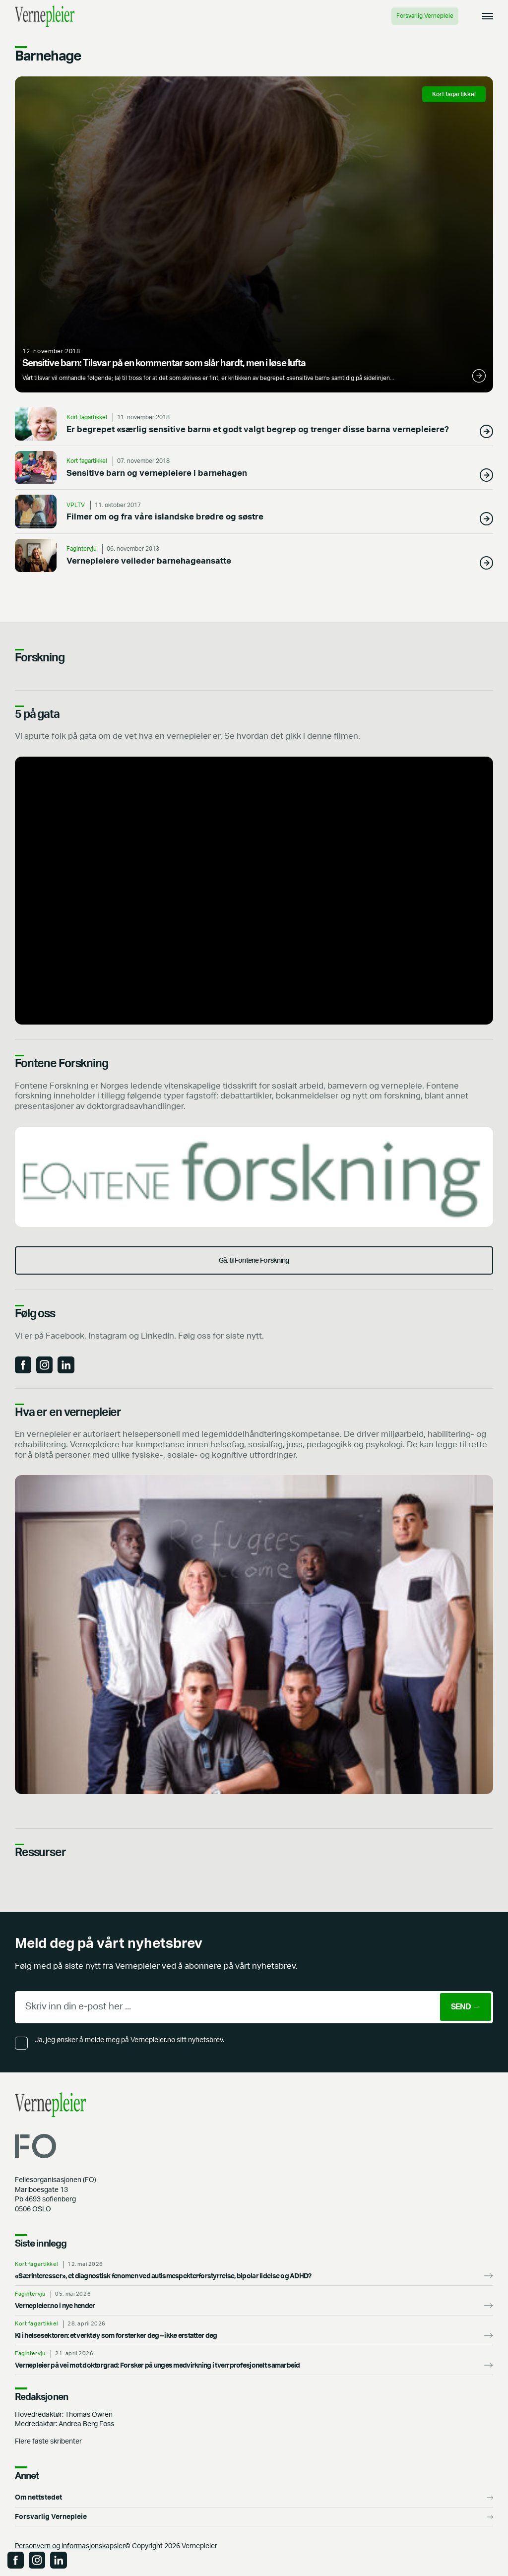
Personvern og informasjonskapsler (70, 2546)
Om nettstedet (38, 2497)
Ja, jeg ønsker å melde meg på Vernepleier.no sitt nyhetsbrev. (129, 2040)
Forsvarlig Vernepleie (424, 16)
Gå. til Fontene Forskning (254, 1260)
